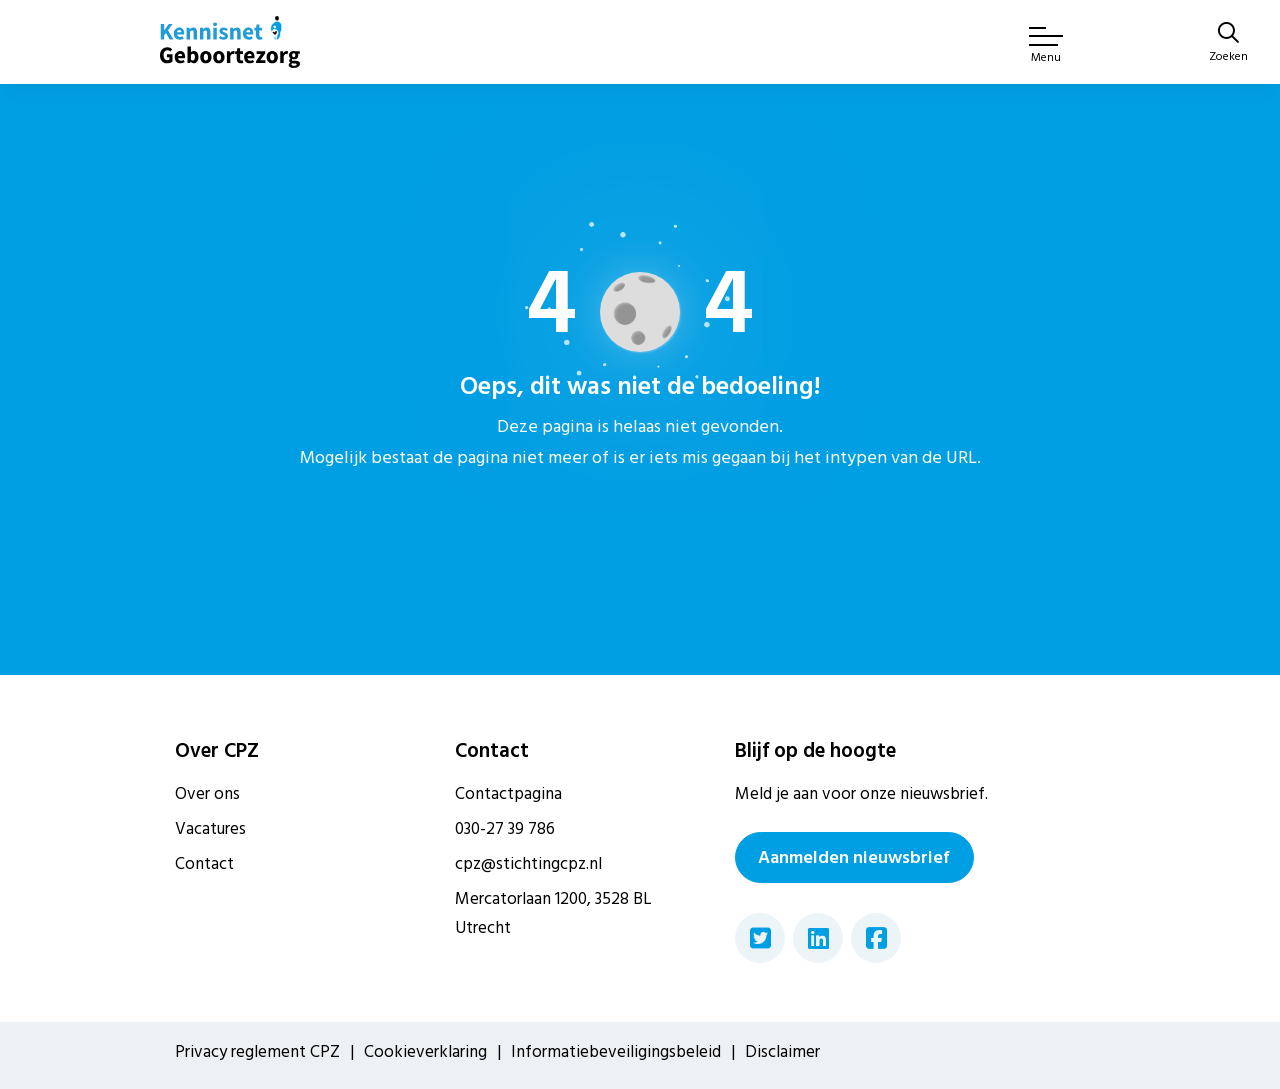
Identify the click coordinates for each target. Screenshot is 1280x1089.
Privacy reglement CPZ (257, 1052)
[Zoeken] (1228, 44)
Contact (204, 864)
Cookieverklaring (425, 1052)
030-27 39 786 (505, 829)
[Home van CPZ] (230, 42)
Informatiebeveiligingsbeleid (616, 1052)
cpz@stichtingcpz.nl (528, 864)
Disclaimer (782, 1052)
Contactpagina (508, 794)
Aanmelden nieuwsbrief (854, 857)
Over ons (207, 794)
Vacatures (210, 829)
